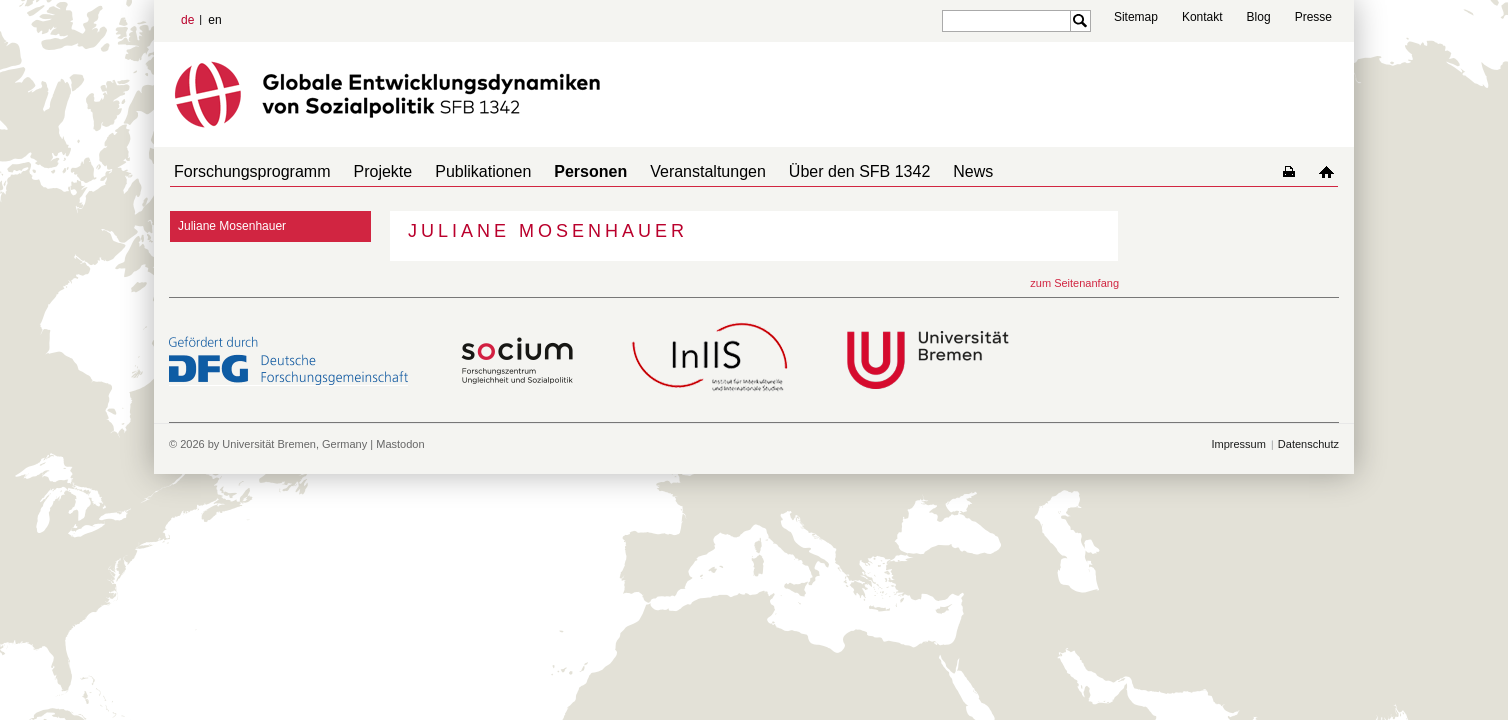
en (214, 20)
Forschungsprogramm (248, 171)
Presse (1313, 17)
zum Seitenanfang (1074, 283)
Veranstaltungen (672, 171)
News (921, 171)
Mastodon (400, 444)
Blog (1259, 17)
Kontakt (1202, 17)
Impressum (1238, 444)
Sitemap (1136, 17)
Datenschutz (1308, 444)
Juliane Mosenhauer (232, 226)
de (187, 20)
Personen (562, 171)
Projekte (371, 171)
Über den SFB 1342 (815, 171)
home (1330, 171)
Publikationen (463, 171)
